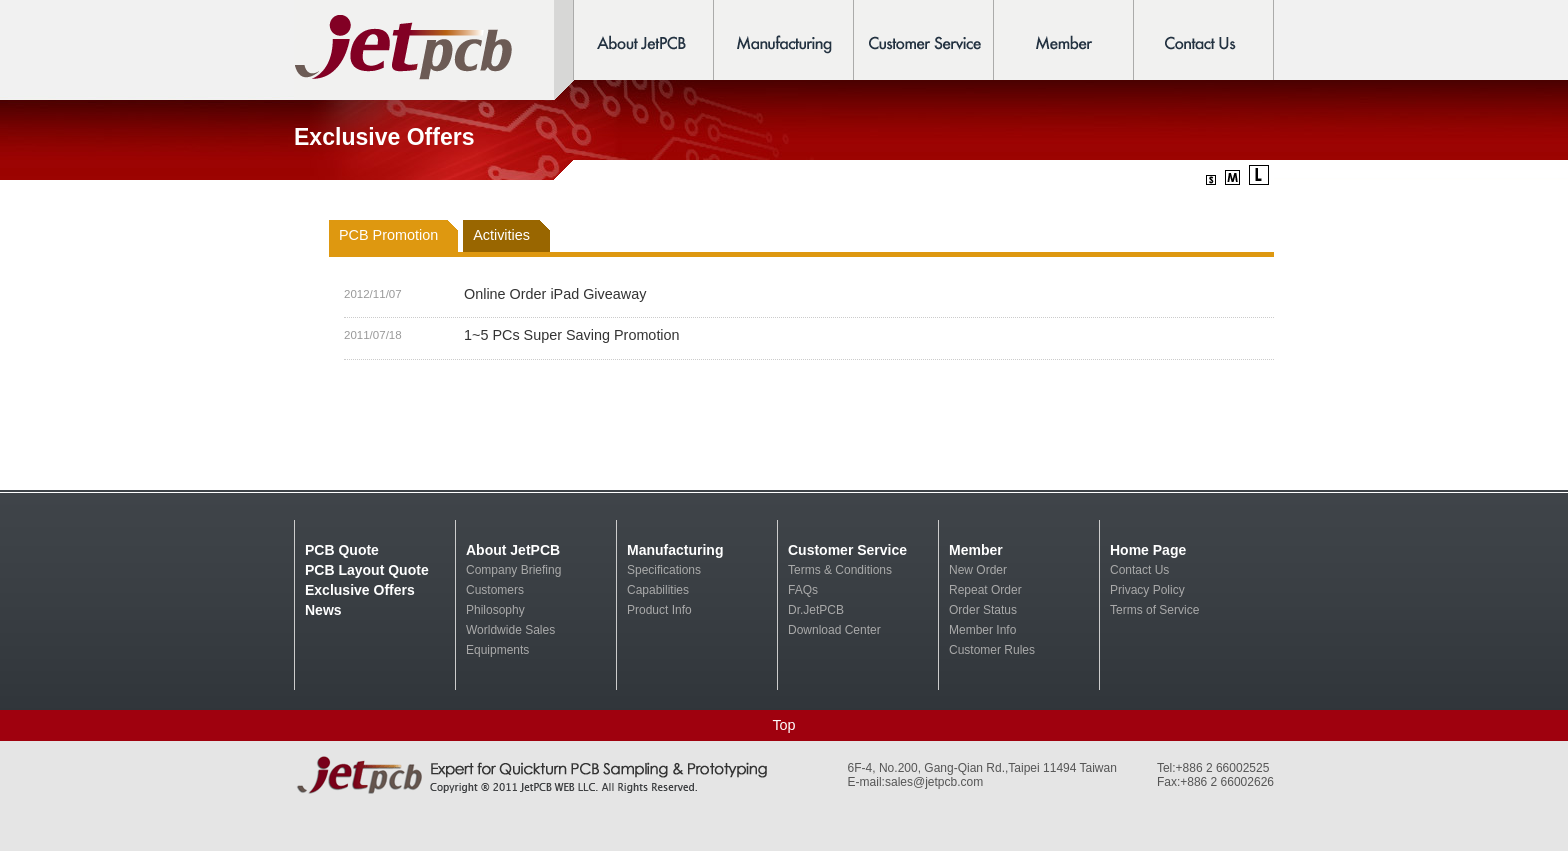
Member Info (982, 630)
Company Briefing (513, 570)
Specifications (664, 570)
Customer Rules (992, 650)
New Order (978, 570)
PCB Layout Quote (367, 570)
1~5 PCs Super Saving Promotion (572, 335)
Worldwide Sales (510, 630)
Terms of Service (1154, 610)
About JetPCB (513, 550)
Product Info (659, 610)
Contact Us (1139, 570)
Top (783, 725)
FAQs (803, 590)
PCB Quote (342, 550)
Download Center (834, 630)
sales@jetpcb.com (934, 782)
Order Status (983, 610)
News (323, 610)
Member (976, 550)
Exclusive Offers (360, 590)
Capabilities (658, 590)
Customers (495, 590)
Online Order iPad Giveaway (555, 294)
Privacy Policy (1147, 590)
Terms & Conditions (840, 570)
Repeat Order (985, 590)
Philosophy (495, 610)
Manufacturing (675, 550)
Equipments (497, 650)
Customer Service (847, 550)
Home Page (1148, 550)
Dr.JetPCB (816, 610)
